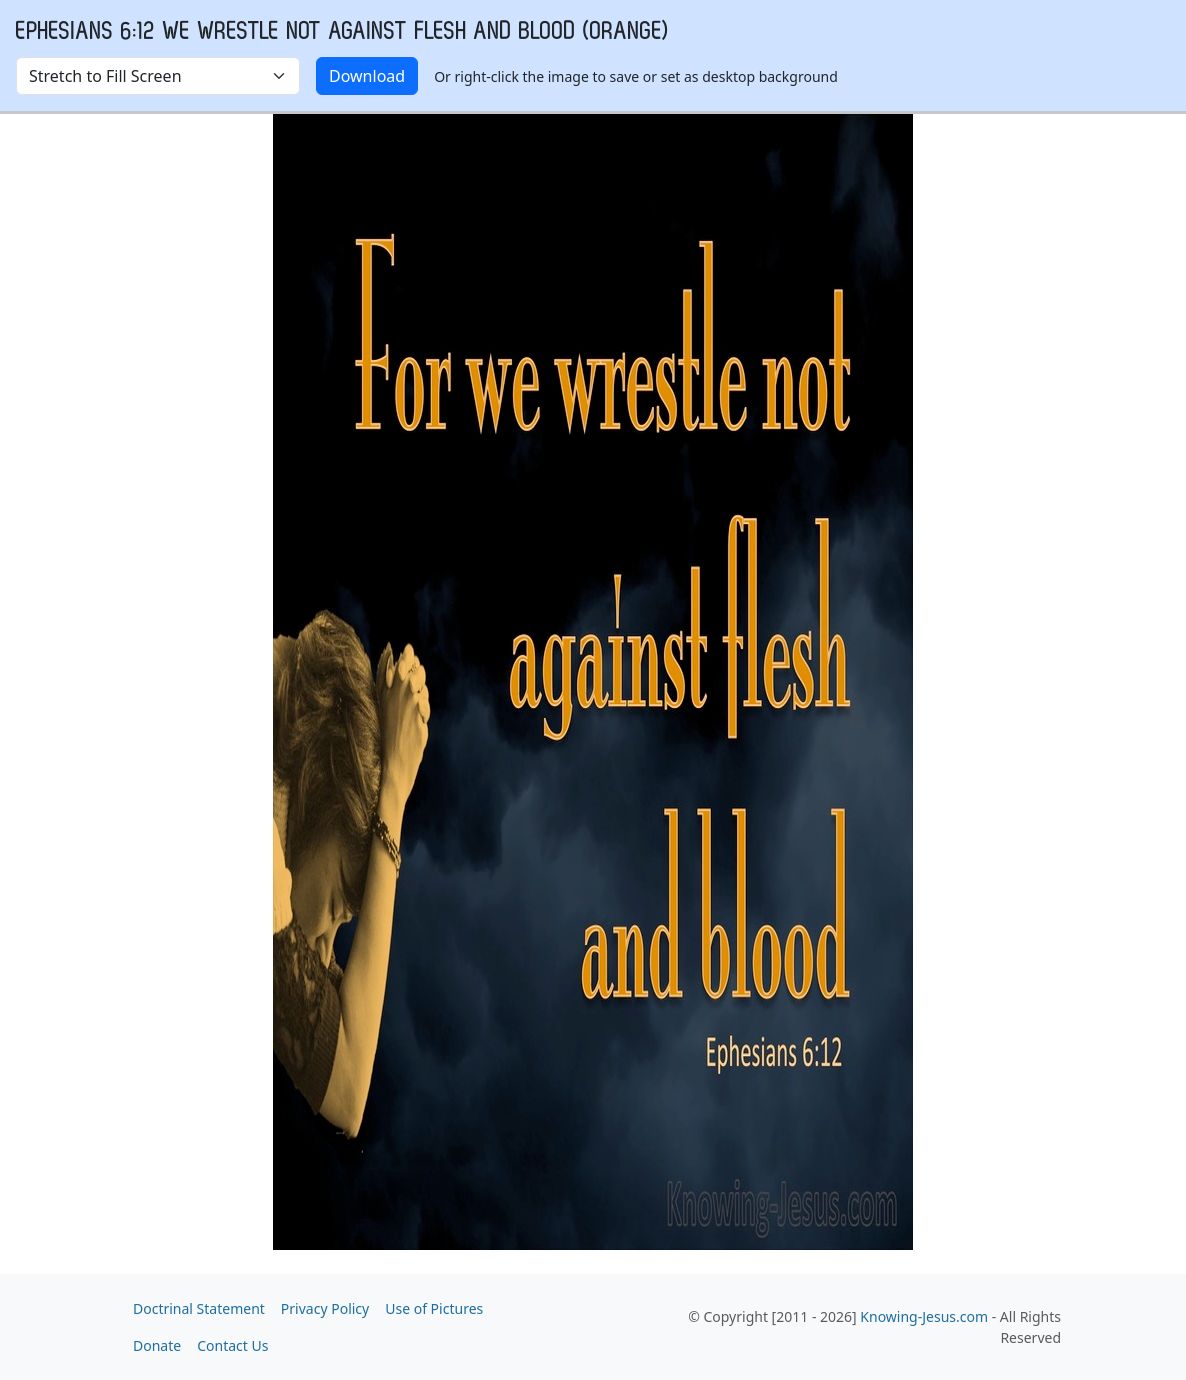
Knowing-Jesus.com (924, 1316)
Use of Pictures (434, 1308)
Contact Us (232, 1345)
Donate (157, 1345)
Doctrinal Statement (199, 1308)
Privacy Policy (325, 1308)
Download (367, 76)
